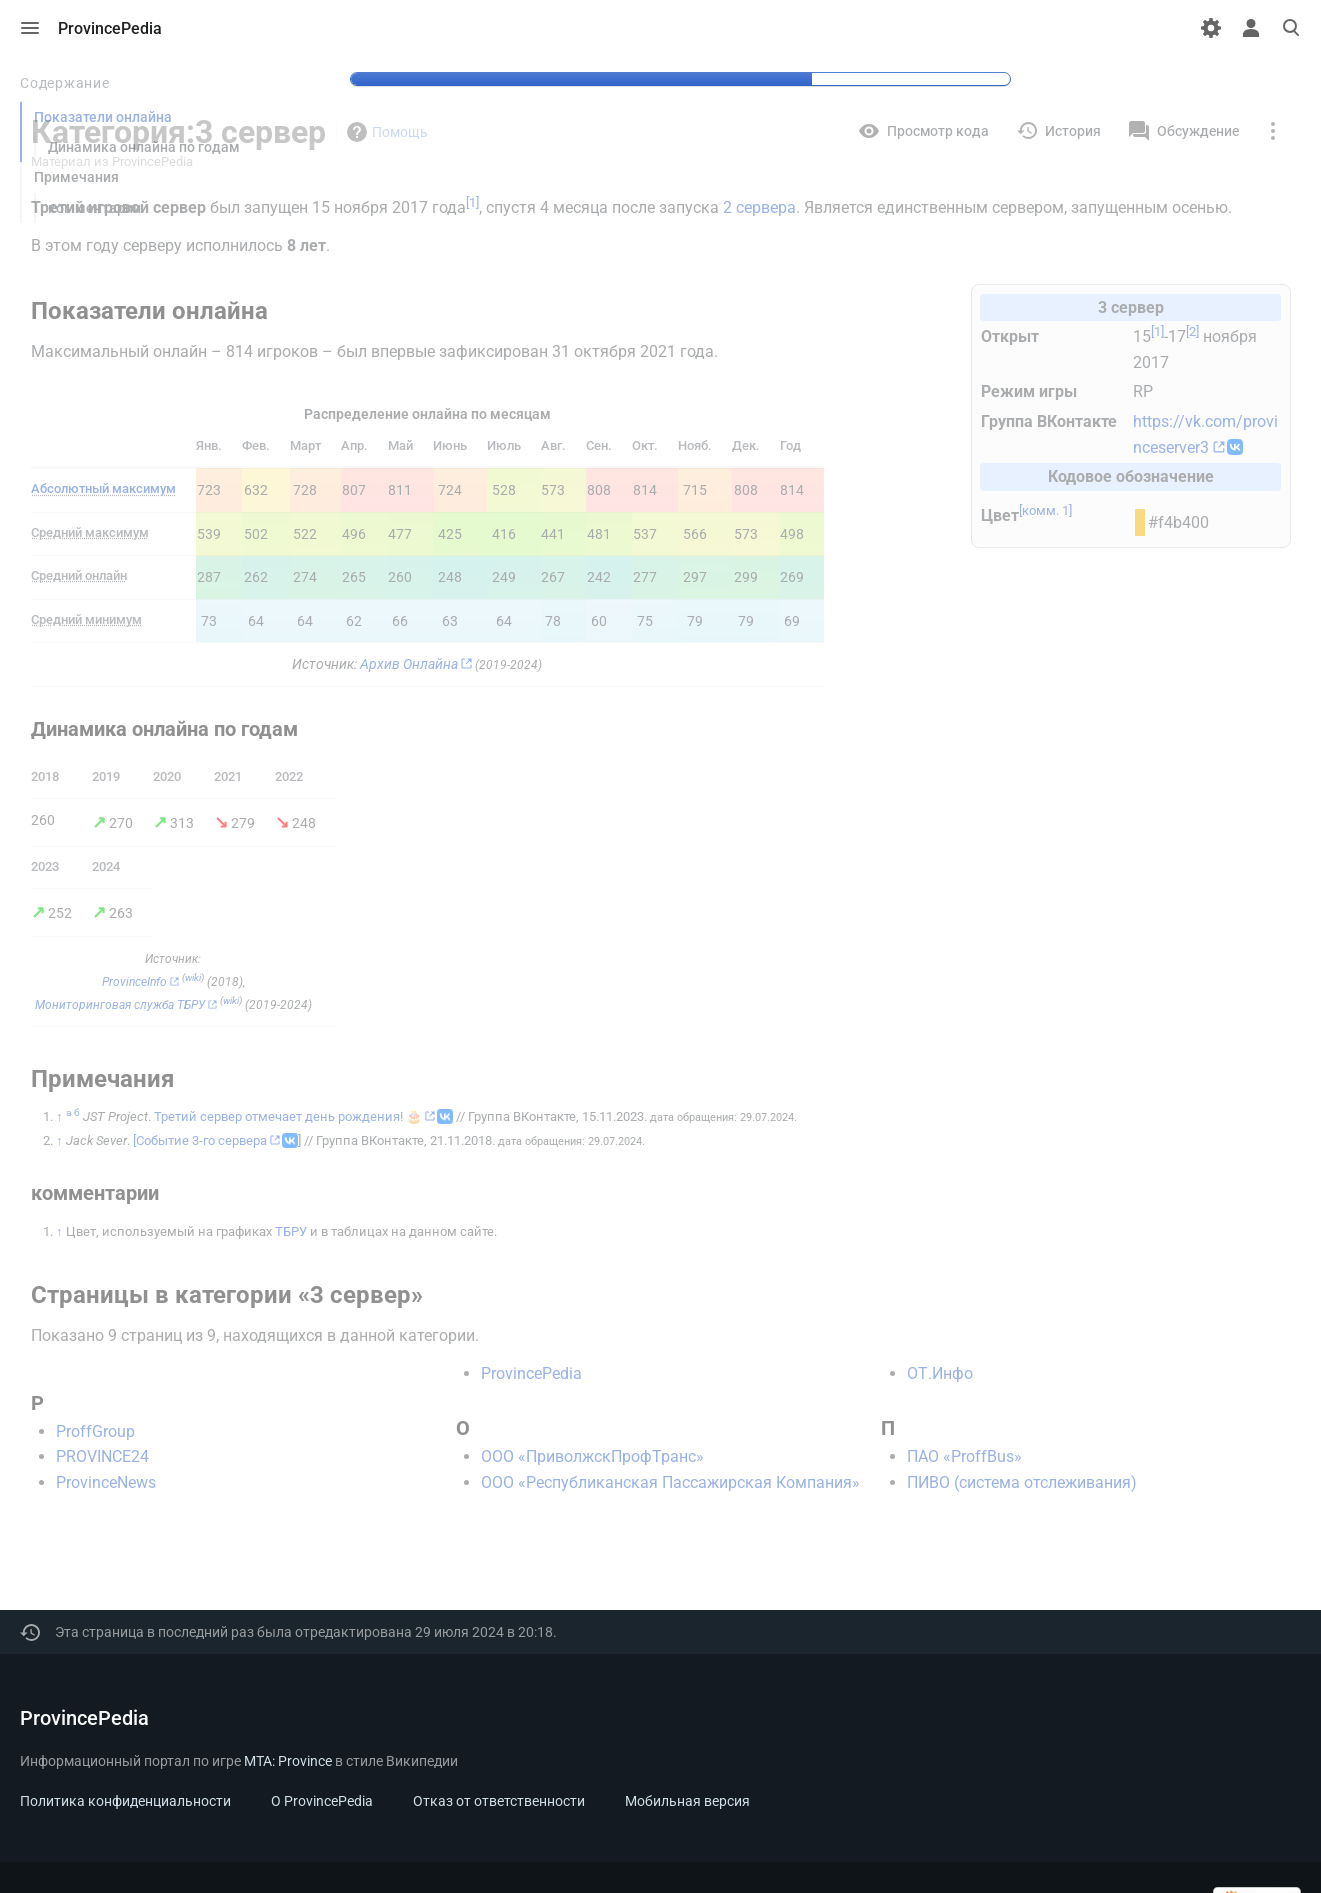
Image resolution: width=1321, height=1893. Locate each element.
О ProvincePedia (322, 1801)
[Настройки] (1211, 28)
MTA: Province (288, 1761)
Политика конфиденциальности (125, 1801)
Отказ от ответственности (499, 1801)
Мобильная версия (687, 1801)
